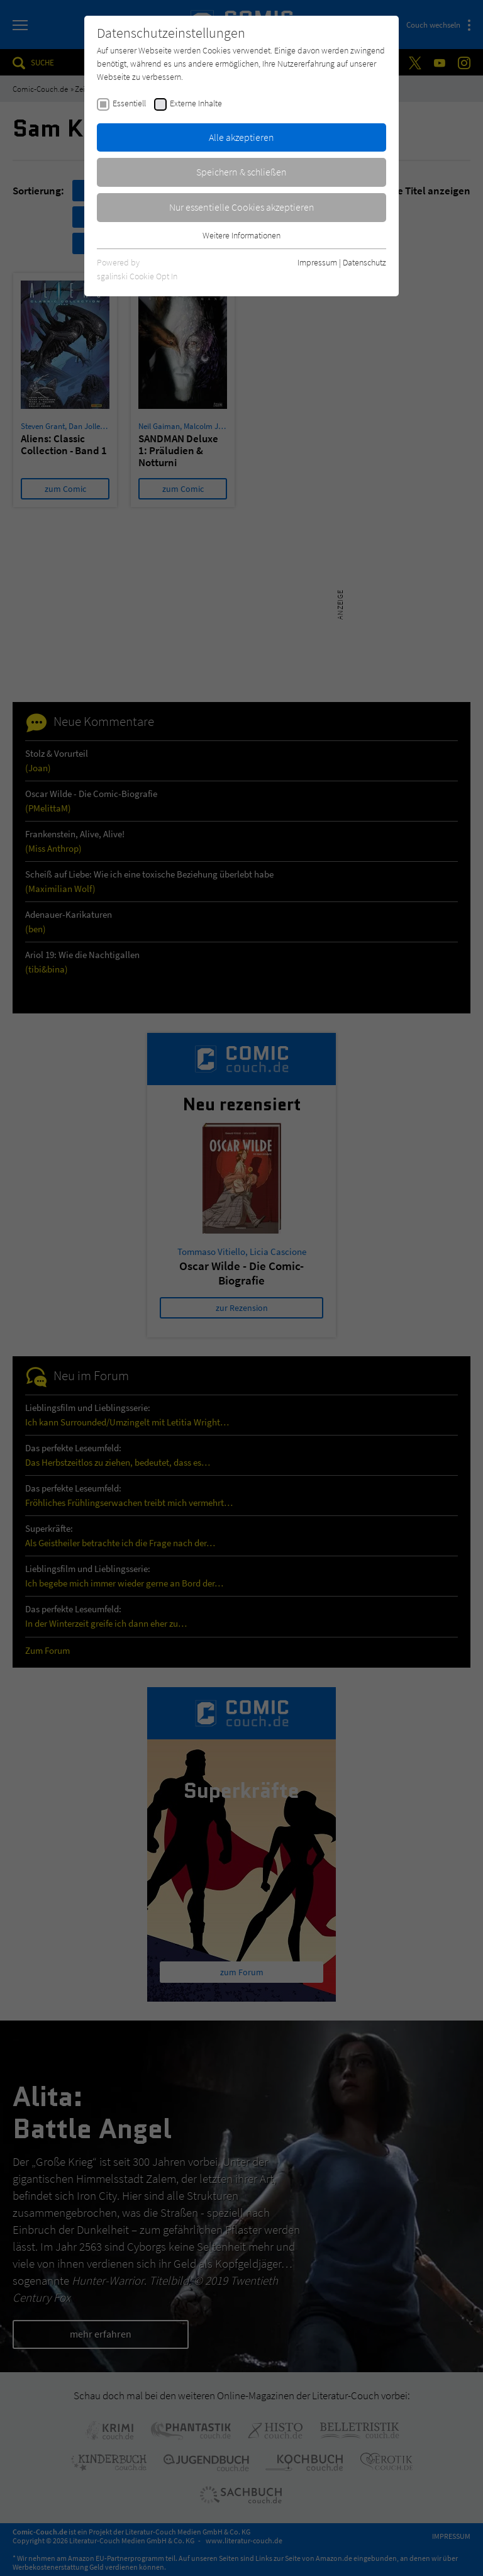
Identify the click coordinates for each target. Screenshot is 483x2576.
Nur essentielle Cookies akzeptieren (241, 207)
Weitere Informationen (241, 235)
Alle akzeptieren (241, 137)
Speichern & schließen (241, 171)
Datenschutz (364, 262)
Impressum (317, 262)
